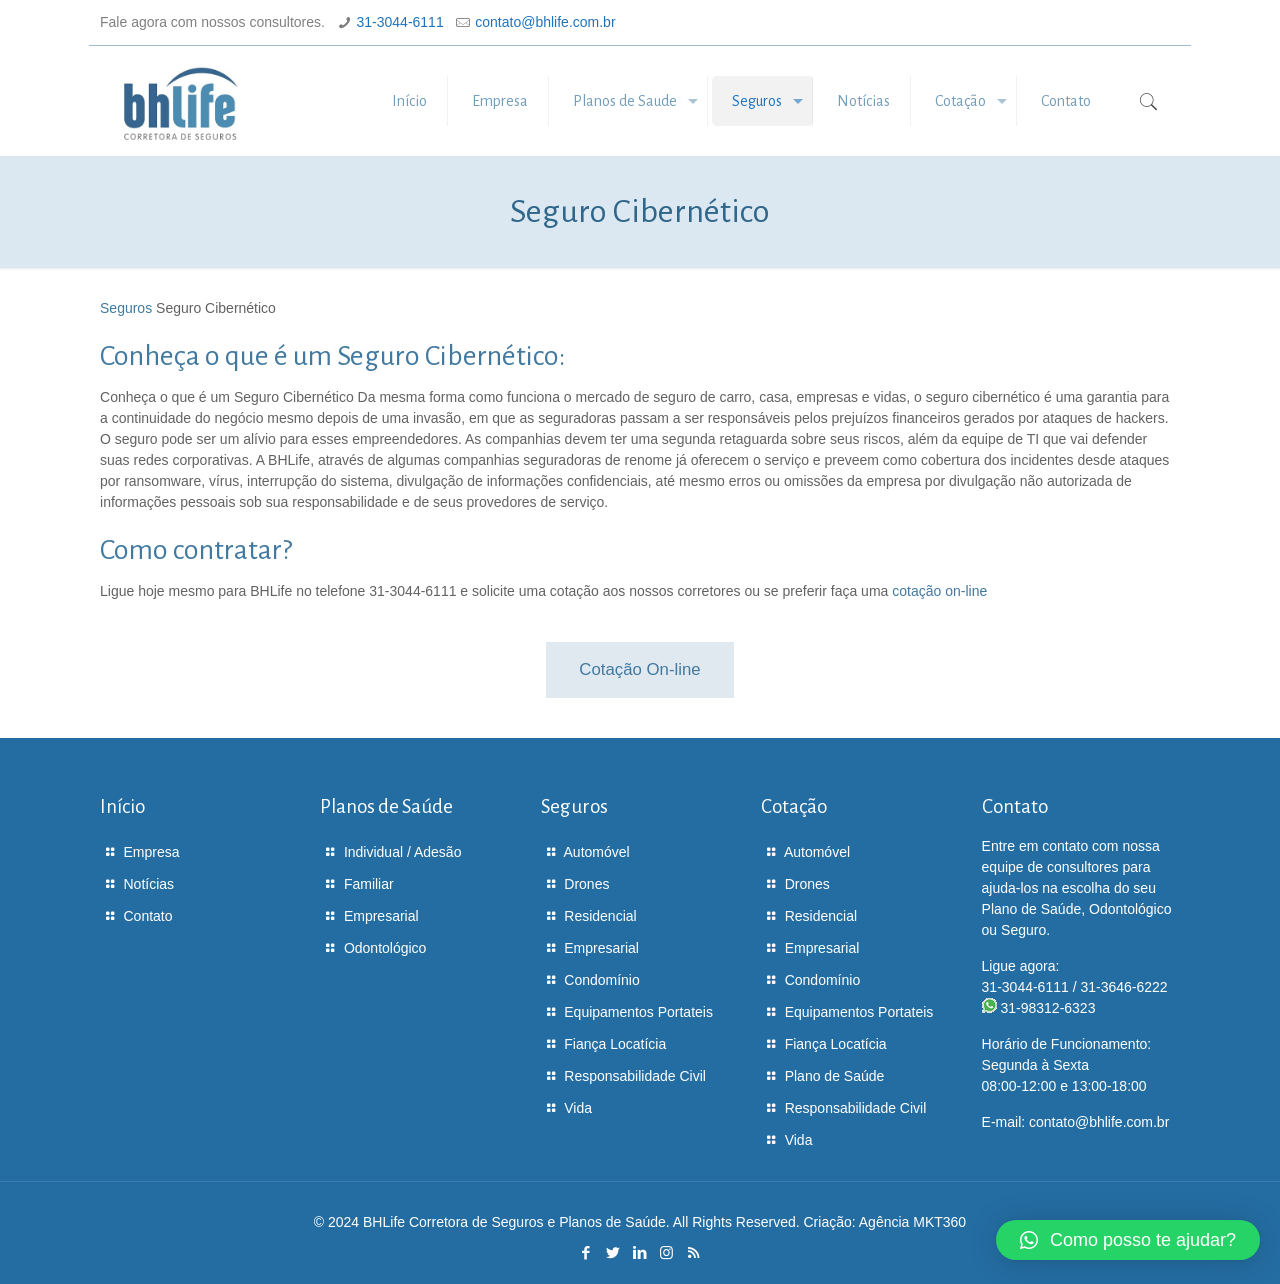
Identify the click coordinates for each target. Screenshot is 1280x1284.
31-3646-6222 (1123, 987)
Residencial (600, 916)
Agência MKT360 (912, 1222)
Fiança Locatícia (615, 1044)
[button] (1128, 1240)
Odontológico (385, 948)
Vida (578, 1108)
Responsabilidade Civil (635, 1076)
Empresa (152, 852)
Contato (148, 916)
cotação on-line (939, 591)
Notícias (149, 884)
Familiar (369, 884)
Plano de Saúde (835, 1076)
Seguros (126, 308)
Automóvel (597, 852)
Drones (586, 884)
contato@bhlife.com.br (545, 22)
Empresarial (381, 916)
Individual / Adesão (403, 852)
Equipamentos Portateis (638, 1012)
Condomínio (602, 980)
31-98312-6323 (1047, 1008)
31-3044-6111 (400, 22)
